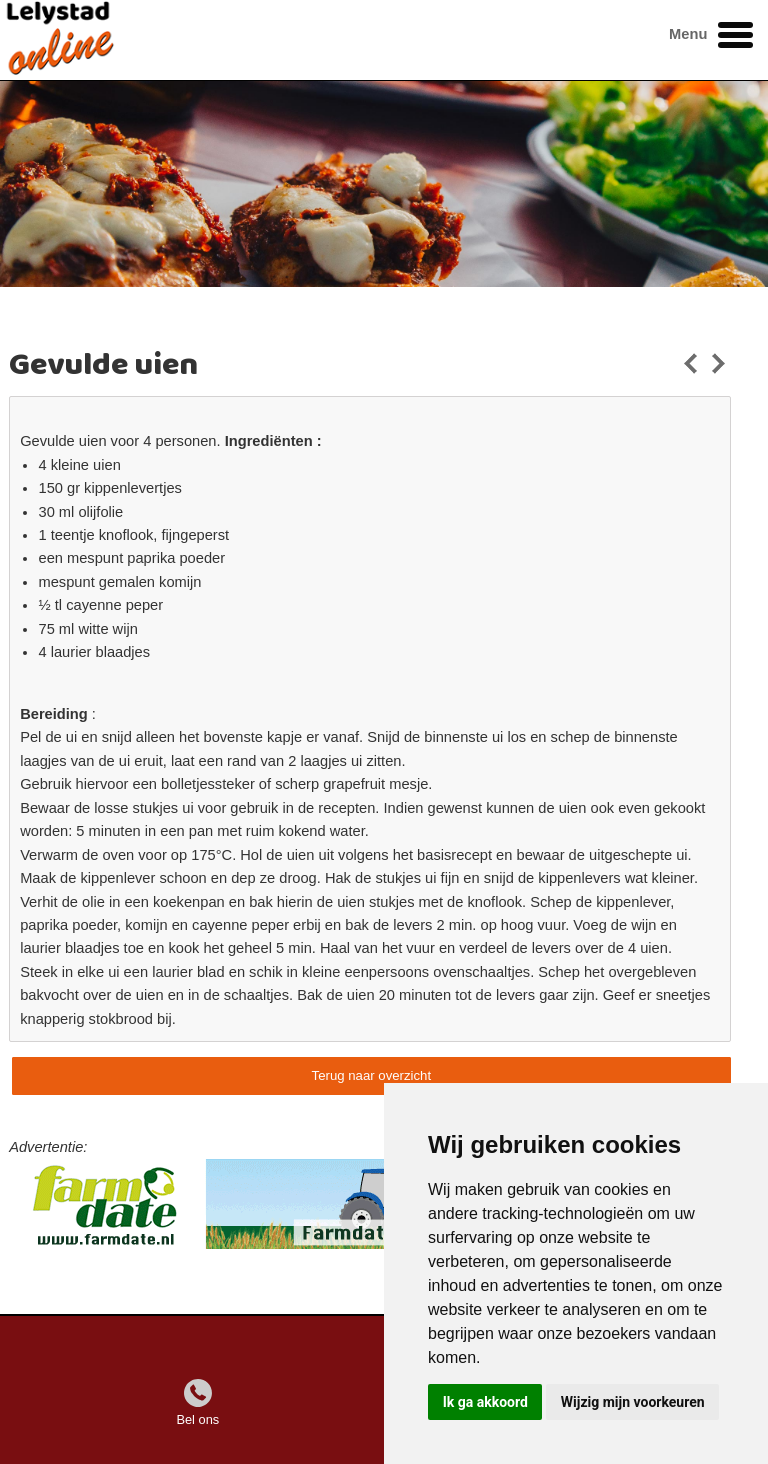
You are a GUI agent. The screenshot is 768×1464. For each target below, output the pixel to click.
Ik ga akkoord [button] (485, 1402)
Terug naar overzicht (371, 1075)
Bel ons (197, 1419)
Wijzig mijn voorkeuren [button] (633, 1402)
